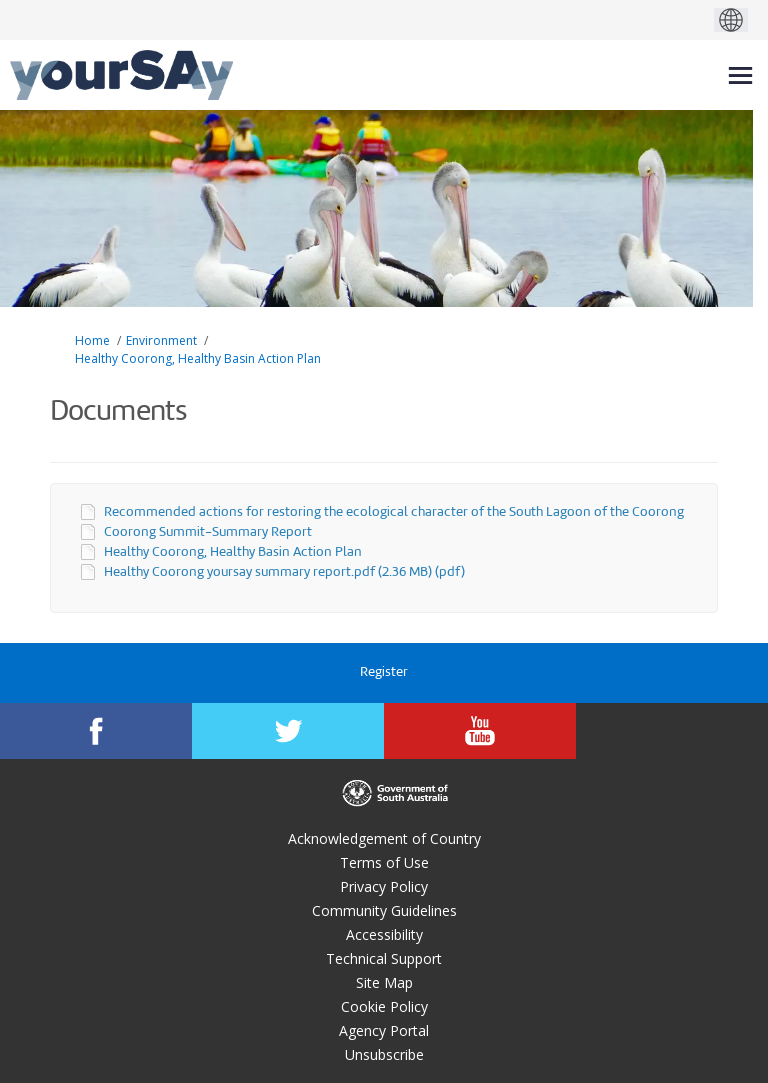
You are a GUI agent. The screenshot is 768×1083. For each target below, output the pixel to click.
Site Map (384, 982)
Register (384, 672)
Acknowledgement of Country (384, 838)
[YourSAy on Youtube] (480, 731)
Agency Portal (384, 1030)
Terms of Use (384, 862)
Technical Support (384, 958)
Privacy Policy (384, 886)
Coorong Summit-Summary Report (208, 532)
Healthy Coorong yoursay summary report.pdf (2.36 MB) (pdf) (284, 572)
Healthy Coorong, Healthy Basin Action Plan (198, 358)
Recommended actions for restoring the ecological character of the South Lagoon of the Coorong (394, 512)
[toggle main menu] (740, 75)
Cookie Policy (384, 1006)
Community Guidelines (384, 910)
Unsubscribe (384, 1054)
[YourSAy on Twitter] (288, 731)
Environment (161, 340)
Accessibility (384, 934)
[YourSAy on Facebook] (96, 731)
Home (92, 340)
